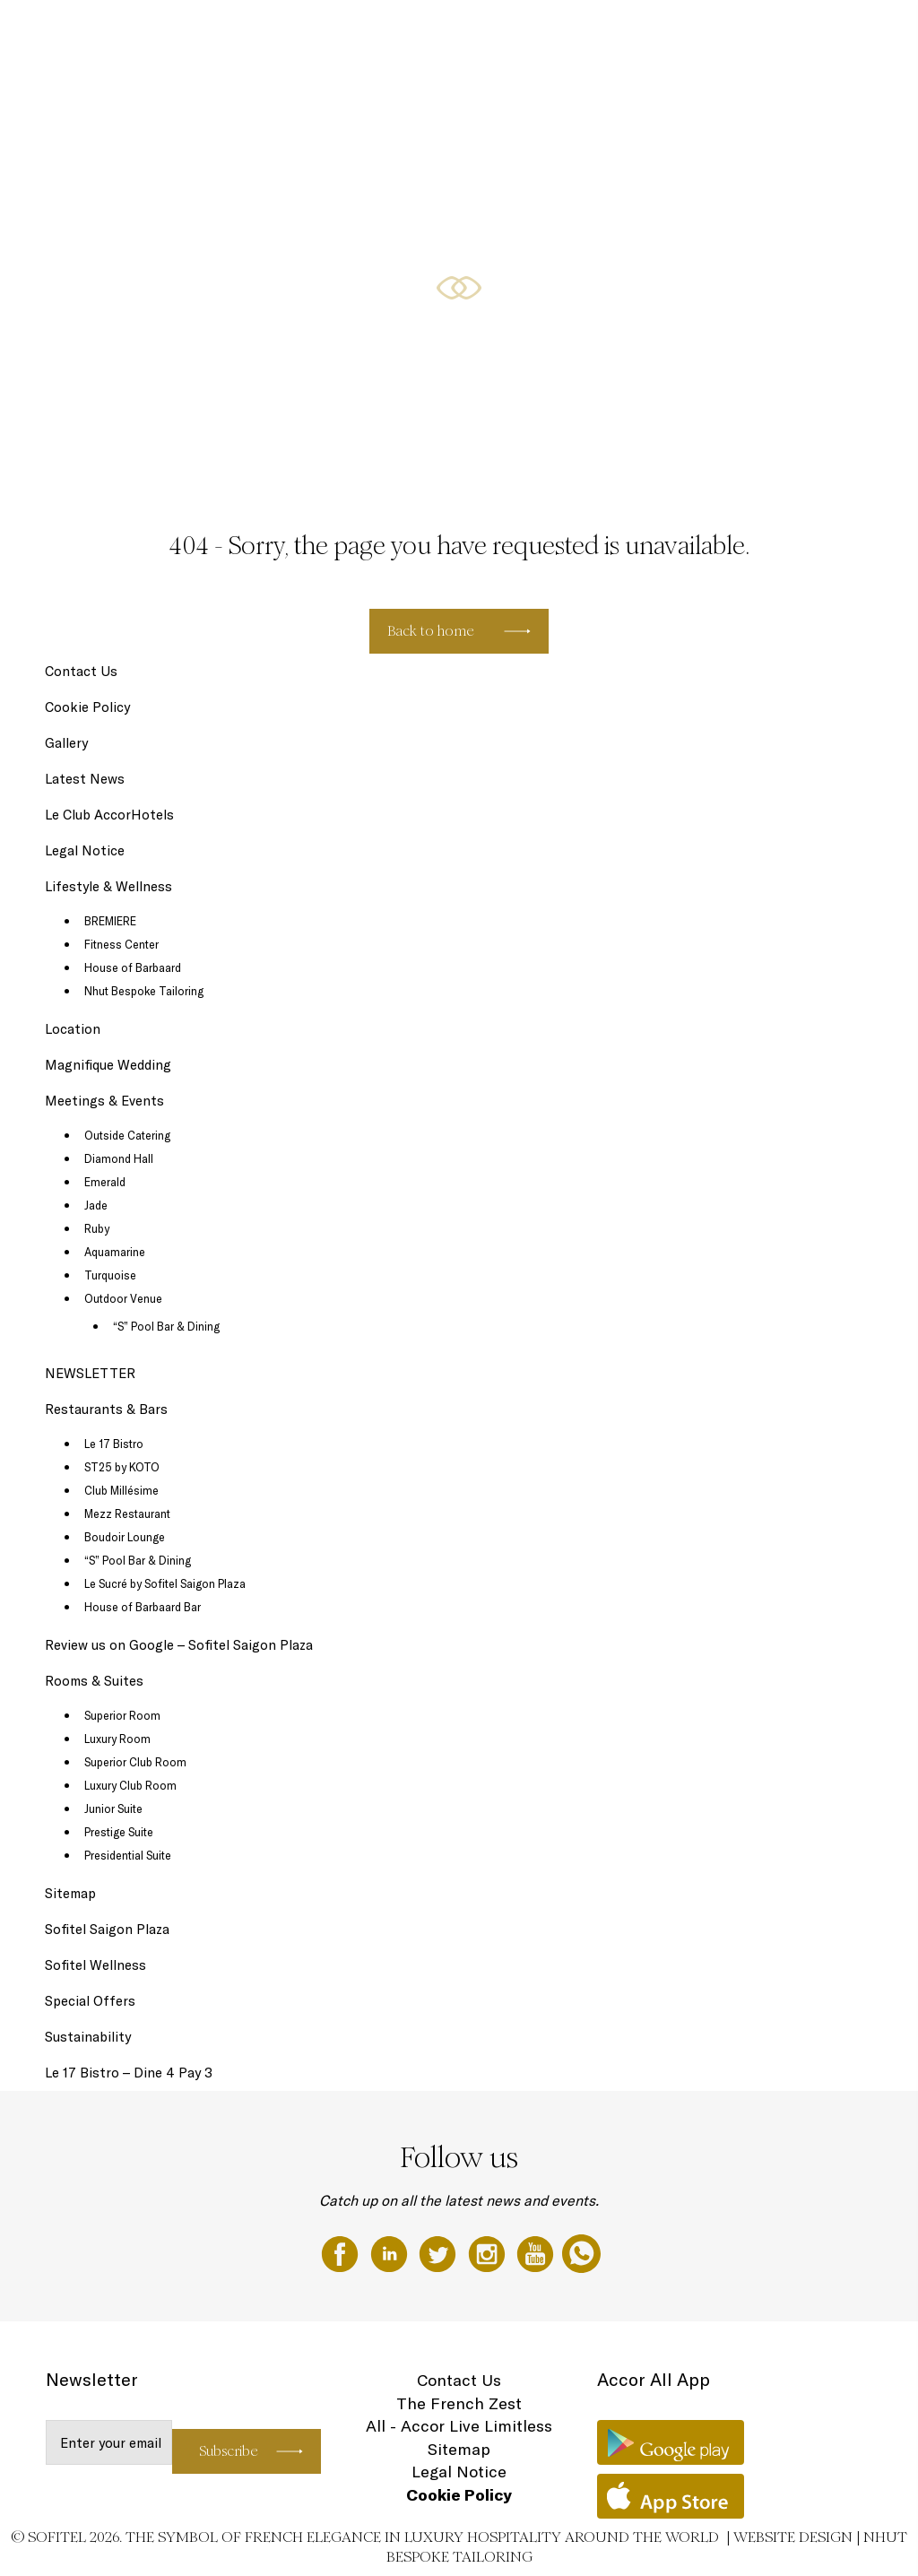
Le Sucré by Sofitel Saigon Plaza (165, 1583)
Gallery (66, 742)
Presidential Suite (127, 1855)
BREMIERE (110, 921)
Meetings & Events (783, 33)
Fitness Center (121, 944)
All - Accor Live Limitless (459, 2426)
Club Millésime (121, 1490)
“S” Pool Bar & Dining (166, 1326)
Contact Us (81, 671)
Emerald (105, 1182)
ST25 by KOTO (122, 1467)
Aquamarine (114, 1252)
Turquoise (110, 1275)
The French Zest (459, 2403)
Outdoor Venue (123, 1298)
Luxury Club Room (130, 1785)
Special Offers (623, 33)
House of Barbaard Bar (142, 1607)
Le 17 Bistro (113, 1443)
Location (72, 1028)
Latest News (85, 778)
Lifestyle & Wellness (527, 33)
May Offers (698, 33)
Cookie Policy (87, 707)
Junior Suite (113, 1808)
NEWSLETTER (90, 1373)
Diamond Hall (118, 1158)
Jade (96, 1205)
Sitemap (70, 1893)
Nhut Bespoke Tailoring (144, 991)
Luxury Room (117, 1738)
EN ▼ (857, 33)
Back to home (430, 630)
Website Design (793, 2537)
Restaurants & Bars (418, 33)
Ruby (96, 1228)
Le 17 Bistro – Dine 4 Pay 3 (128, 2072)
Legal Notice (85, 850)
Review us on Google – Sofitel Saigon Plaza (179, 1644)
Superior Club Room (135, 1762)
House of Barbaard (132, 967)
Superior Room (122, 1715)
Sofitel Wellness (95, 1964)
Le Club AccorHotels (109, 814)
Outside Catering (127, 1135)
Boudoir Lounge (124, 1537)
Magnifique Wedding (108, 1064)
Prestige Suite (118, 1832)
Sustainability (88, 2036)
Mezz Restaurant (127, 1513)
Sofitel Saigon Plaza (107, 1929)
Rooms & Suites (320, 33)
